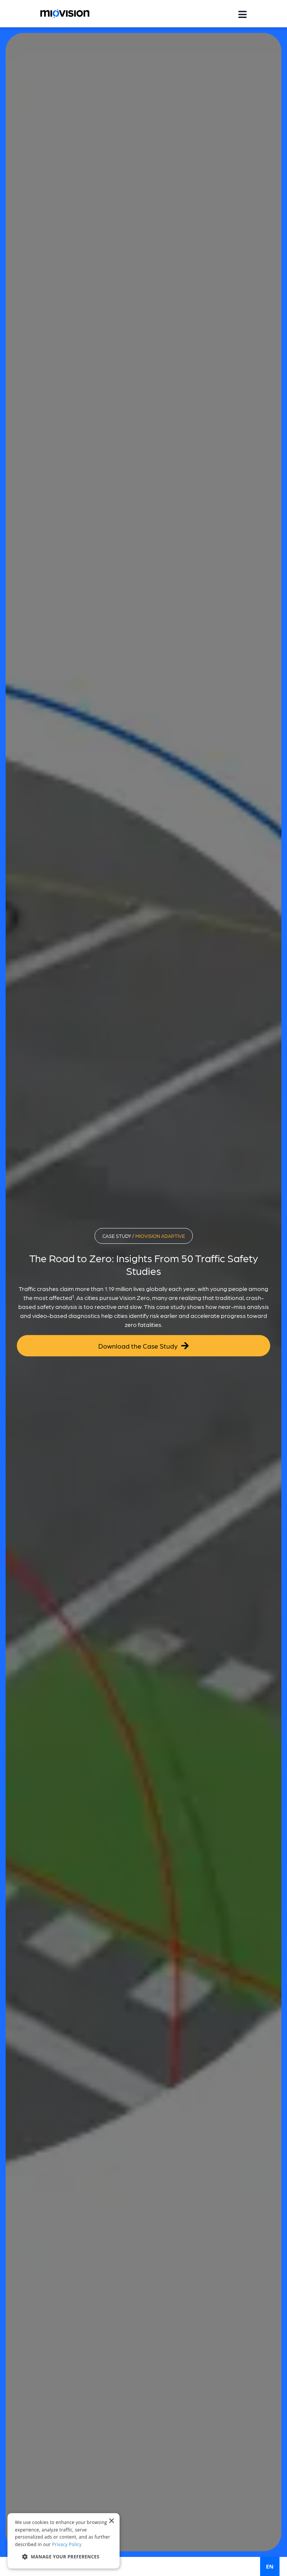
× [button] (111, 2521)
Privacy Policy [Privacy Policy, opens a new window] (66, 2544)
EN (270, 2566)
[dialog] (63, 2541)
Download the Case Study (143, 1345)
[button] (63, 2556)
